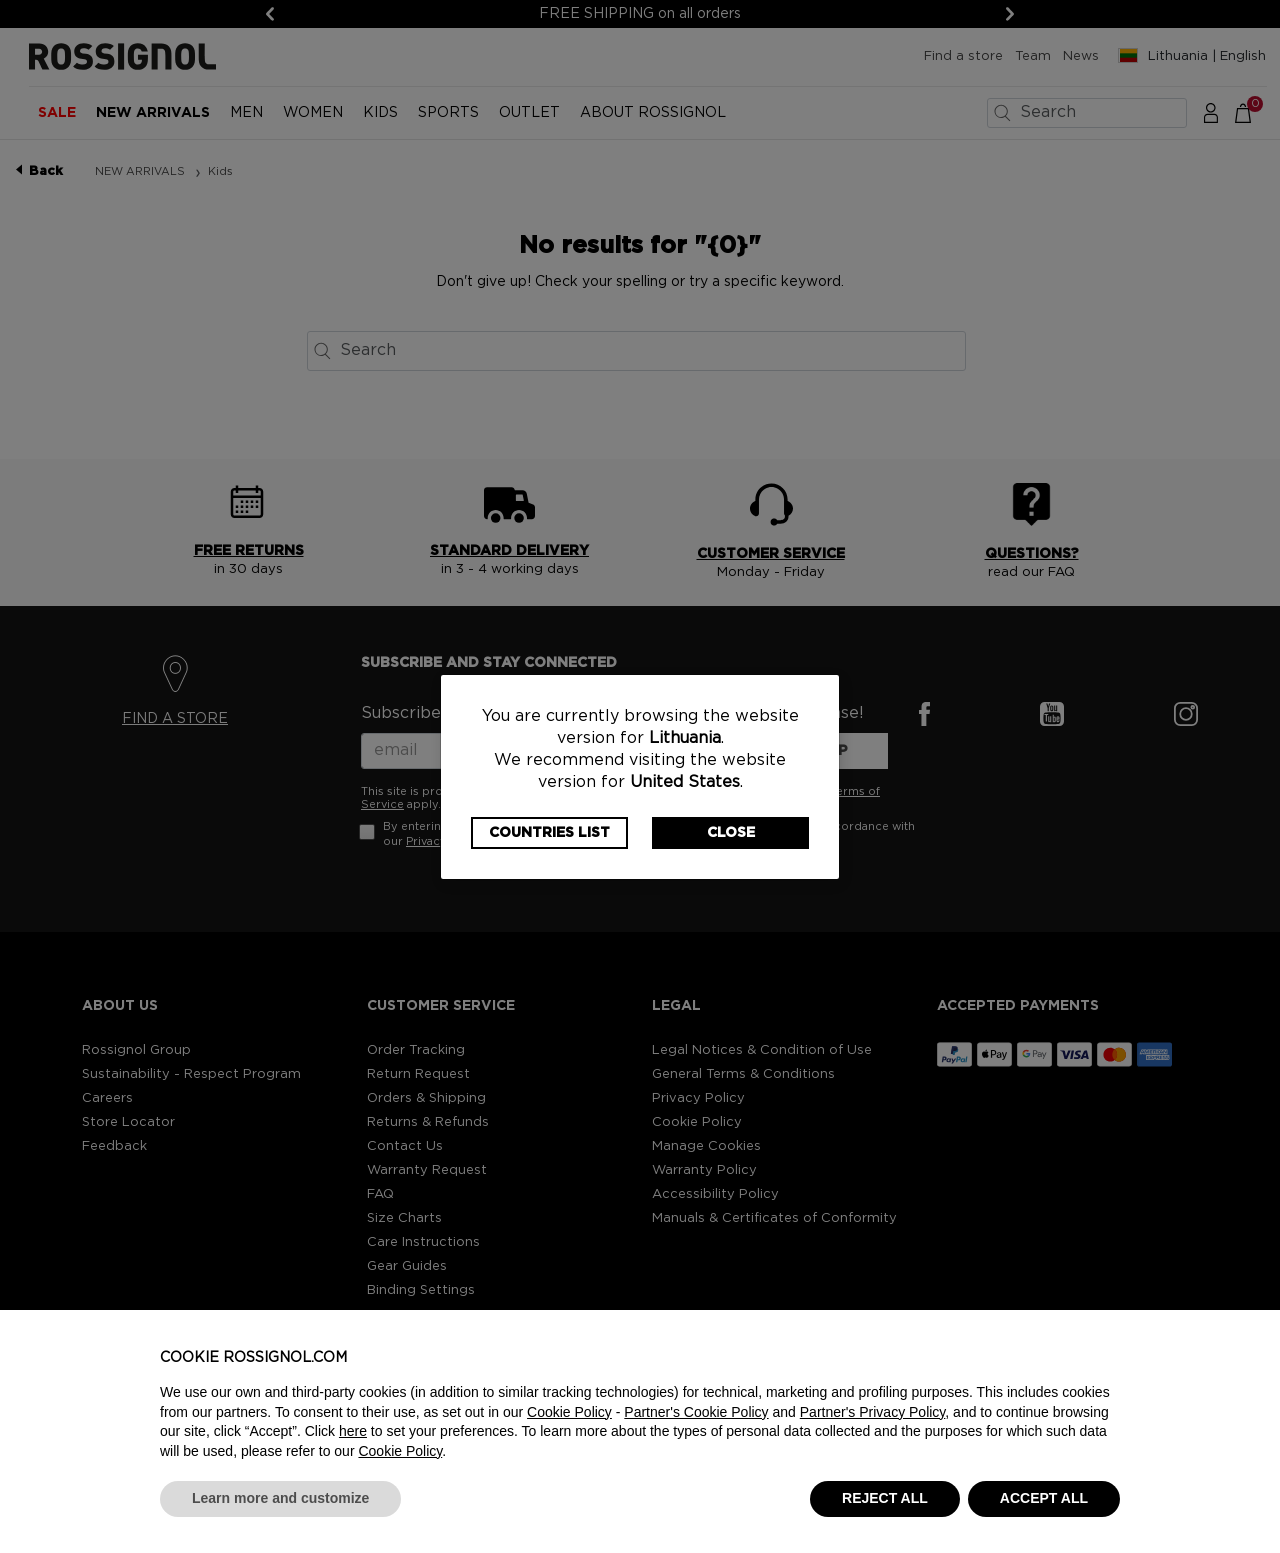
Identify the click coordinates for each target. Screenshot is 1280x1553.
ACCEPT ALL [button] (1044, 1498)
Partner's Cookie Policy (696, 1412)
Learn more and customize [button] (280, 1498)
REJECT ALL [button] (885, 1498)
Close (731, 833)
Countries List (549, 833)
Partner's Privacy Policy (873, 1412)
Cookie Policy (569, 1412)
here (353, 1431)
